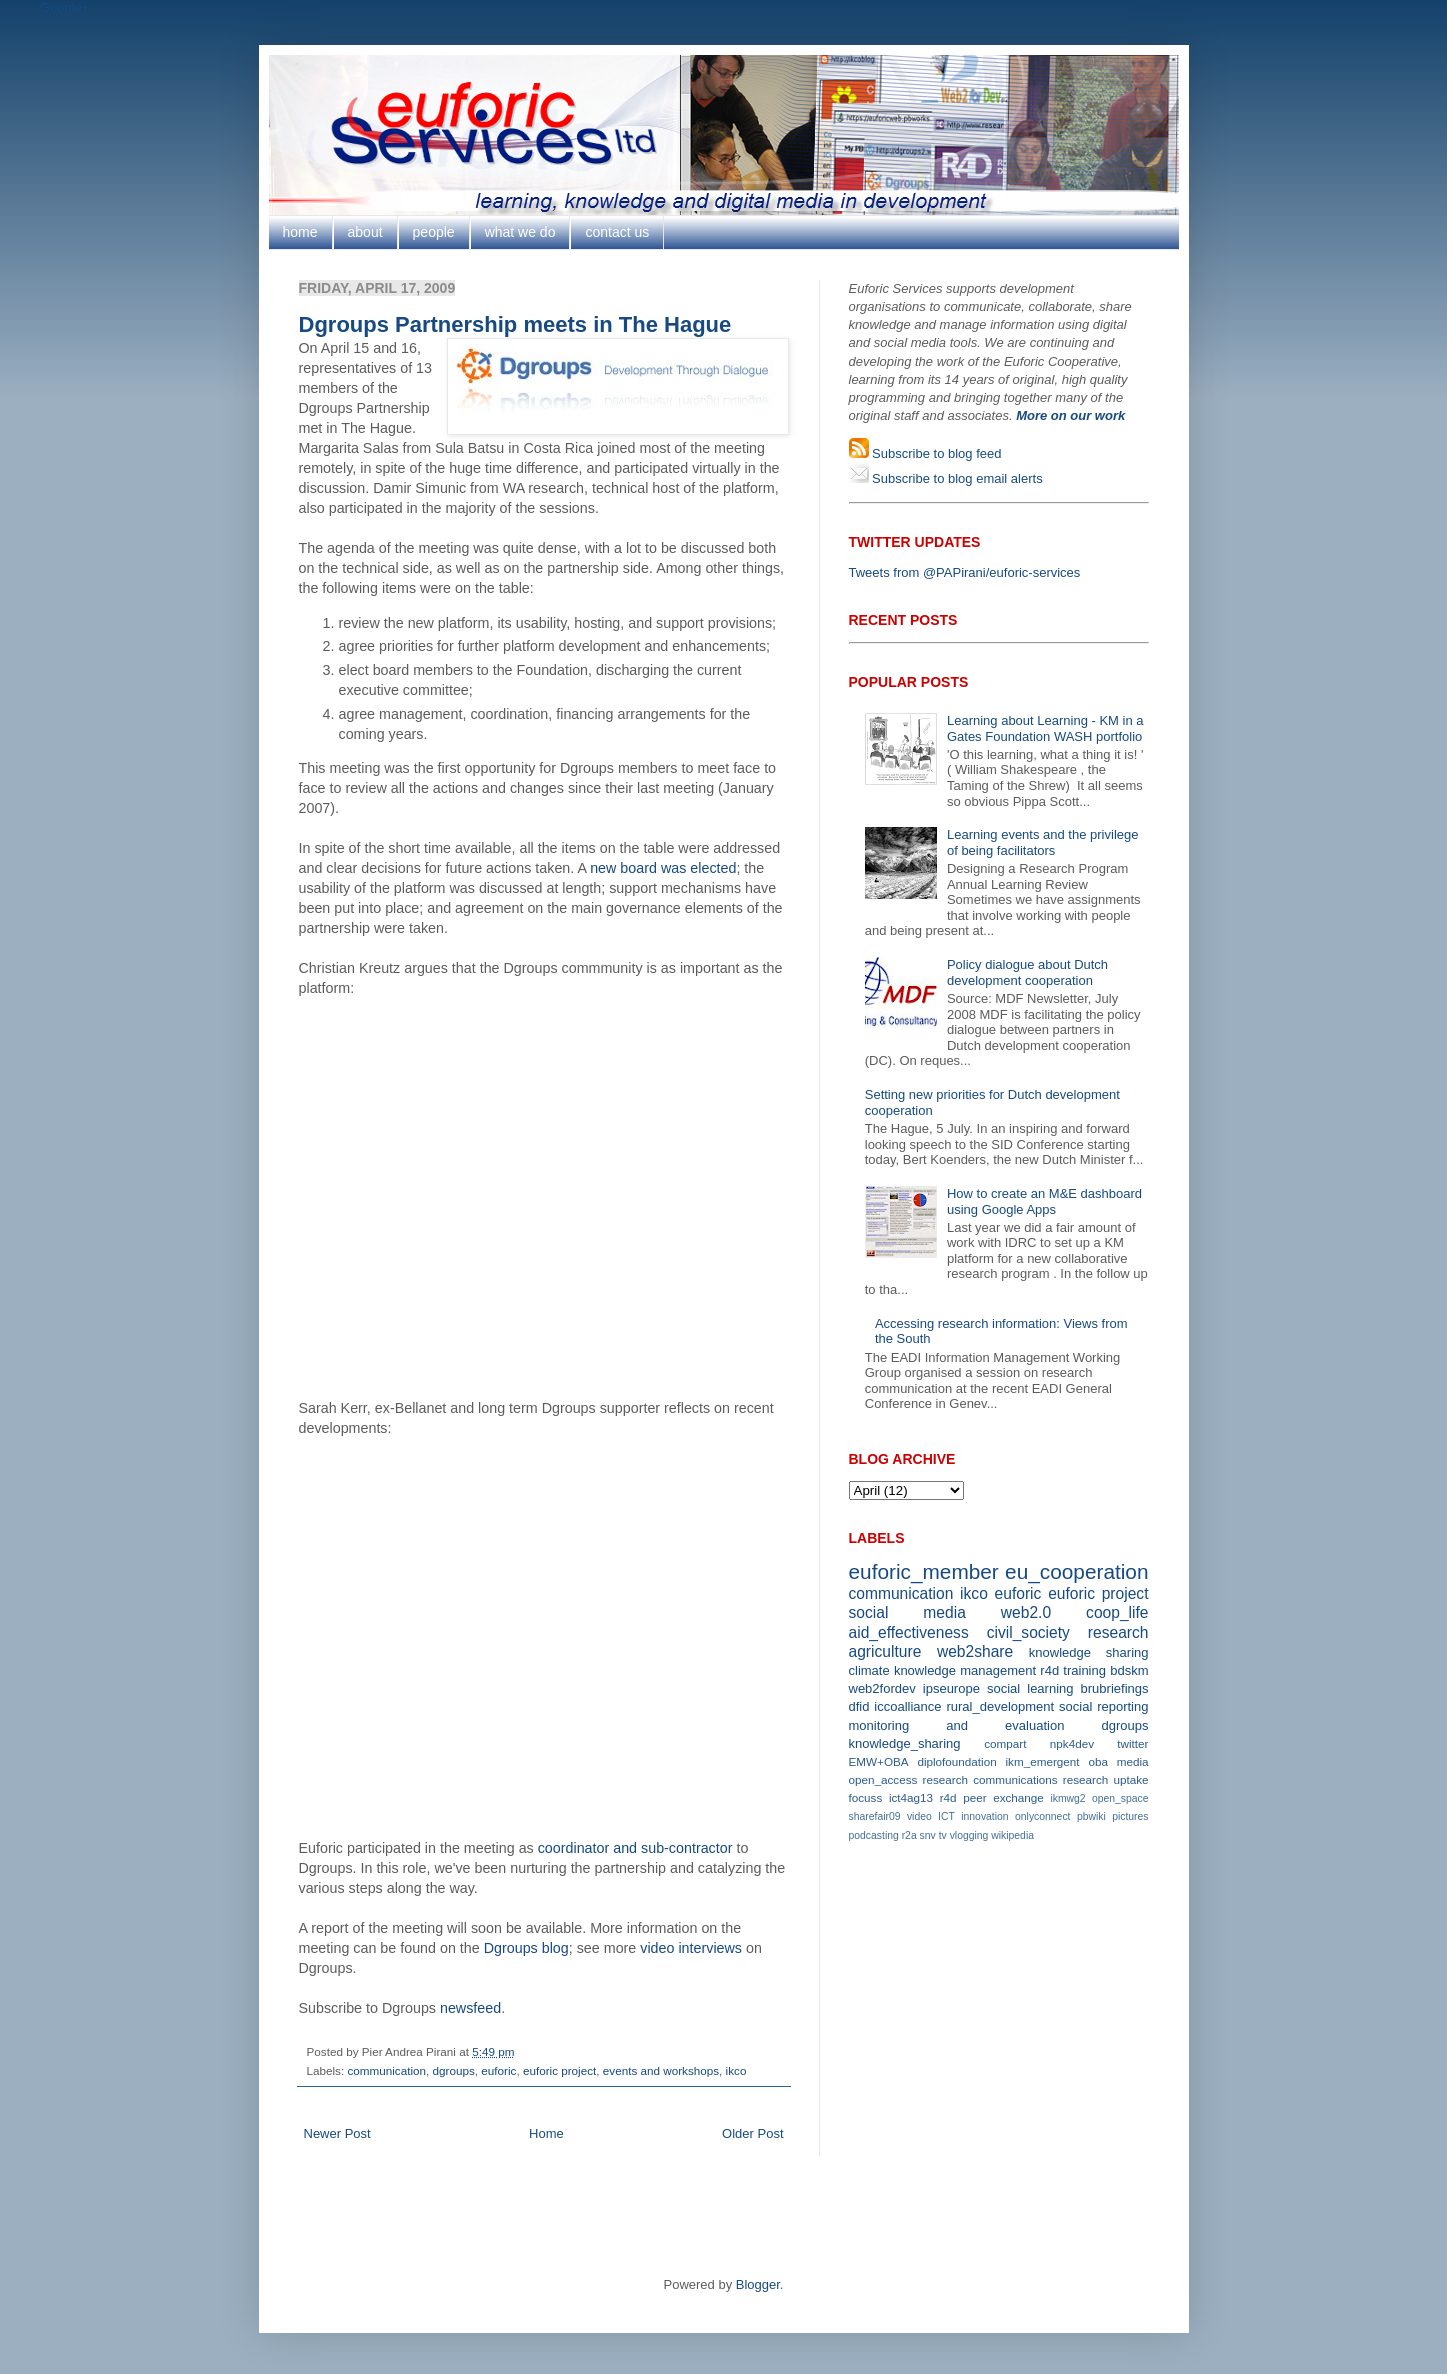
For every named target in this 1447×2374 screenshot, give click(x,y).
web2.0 (1026, 1612)
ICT (946, 1816)
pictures (1130, 1816)
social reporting (1103, 1706)
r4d (1049, 1670)
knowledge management (965, 1670)
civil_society (1028, 1632)
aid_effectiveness (909, 1632)
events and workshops (661, 2070)
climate (869, 1670)
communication (386, 2070)
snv (928, 1835)
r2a (909, 1835)
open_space (1120, 1798)
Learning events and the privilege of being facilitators (1043, 842)
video (919, 1816)
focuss (866, 1797)
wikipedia (1012, 1835)
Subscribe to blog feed (935, 453)
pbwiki (1091, 1816)
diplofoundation (956, 1761)
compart (1005, 1743)
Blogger (758, 2284)
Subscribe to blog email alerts (956, 478)
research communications (990, 1779)
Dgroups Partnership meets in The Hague (515, 324)
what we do (520, 232)
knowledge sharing (1089, 1652)
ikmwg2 (1067, 1798)
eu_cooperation (1076, 1571)
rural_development (1000, 1706)
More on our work (1070, 415)
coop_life (1117, 1612)
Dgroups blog (526, 1948)
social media (907, 1612)
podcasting (874, 1835)
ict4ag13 (911, 1797)
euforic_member (924, 1571)
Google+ (65, 7)
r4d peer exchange (992, 1797)
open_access (883, 1779)
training (1084, 1670)
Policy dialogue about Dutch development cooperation (1027, 972)
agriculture (885, 1651)
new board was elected (663, 868)
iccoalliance (907, 1706)
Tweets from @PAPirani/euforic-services (965, 572)
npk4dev (1072, 1743)
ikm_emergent (1043, 1761)
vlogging (969, 1835)
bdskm (1129, 1670)
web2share (975, 1651)
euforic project (559, 2070)
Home (546, 2133)
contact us (617, 232)
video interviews (691, 1948)
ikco (736, 2070)
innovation (984, 1816)
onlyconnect (1042, 1816)
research (1118, 1632)
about (365, 232)
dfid (859, 1706)
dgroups (454, 2070)
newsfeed (470, 2008)
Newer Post (337, 2133)
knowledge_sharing (905, 1743)
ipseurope (951, 1688)
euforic (498, 2070)
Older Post (752, 2133)
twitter (1132, 1743)
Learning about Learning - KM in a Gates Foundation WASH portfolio (1045, 728)
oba (1098, 1761)
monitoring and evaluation (957, 1725)
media (1133, 1761)
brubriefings (1115, 1688)
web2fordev (882, 1688)
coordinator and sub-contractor (635, 1848)
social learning (1030, 1688)
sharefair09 (875, 1816)
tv (943, 1835)
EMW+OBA (879, 1761)
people (434, 232)
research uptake (1106, 1779)
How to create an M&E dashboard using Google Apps (1044, 1201)
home (300, 232)
